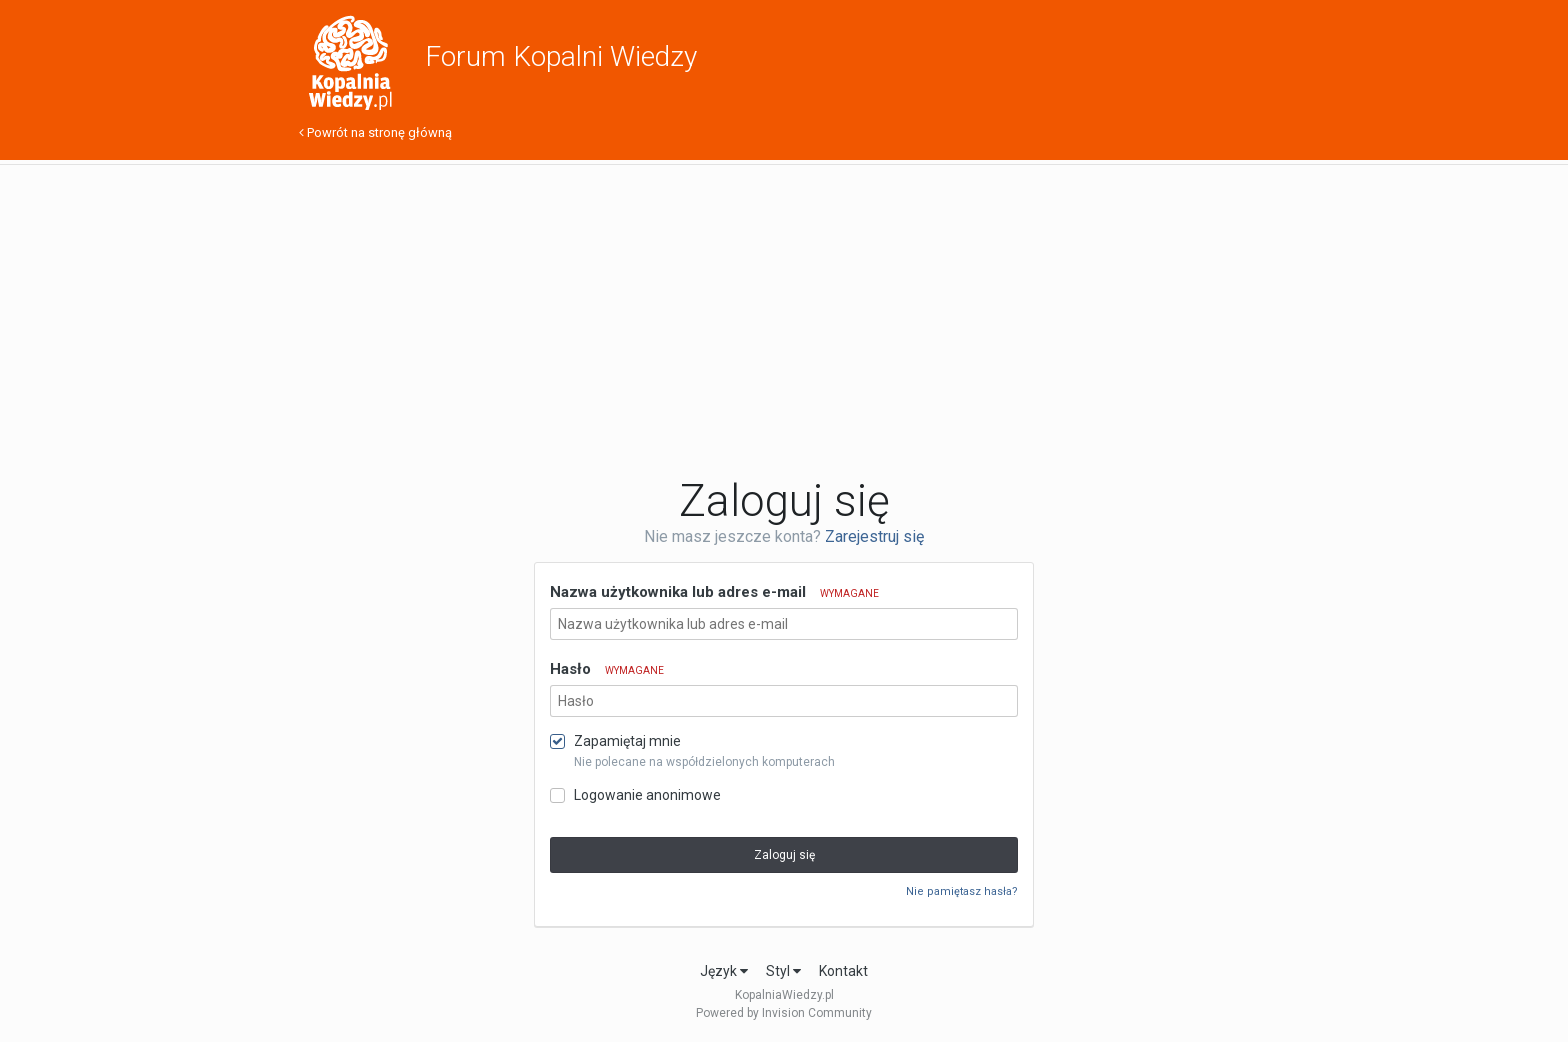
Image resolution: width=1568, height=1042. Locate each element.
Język (724, 971)
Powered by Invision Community (784, 1013)
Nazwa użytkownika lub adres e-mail (714, 592)
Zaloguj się (784, 855)
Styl (783, 971)
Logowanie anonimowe (647, 795)
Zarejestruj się (874, 536)
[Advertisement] (784, 320)
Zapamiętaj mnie (627, 741)
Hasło (607, 669)
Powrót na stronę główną (375, 132)
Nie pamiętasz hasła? (962, 891)
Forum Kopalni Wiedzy (561, 56)
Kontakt (843, 971)
